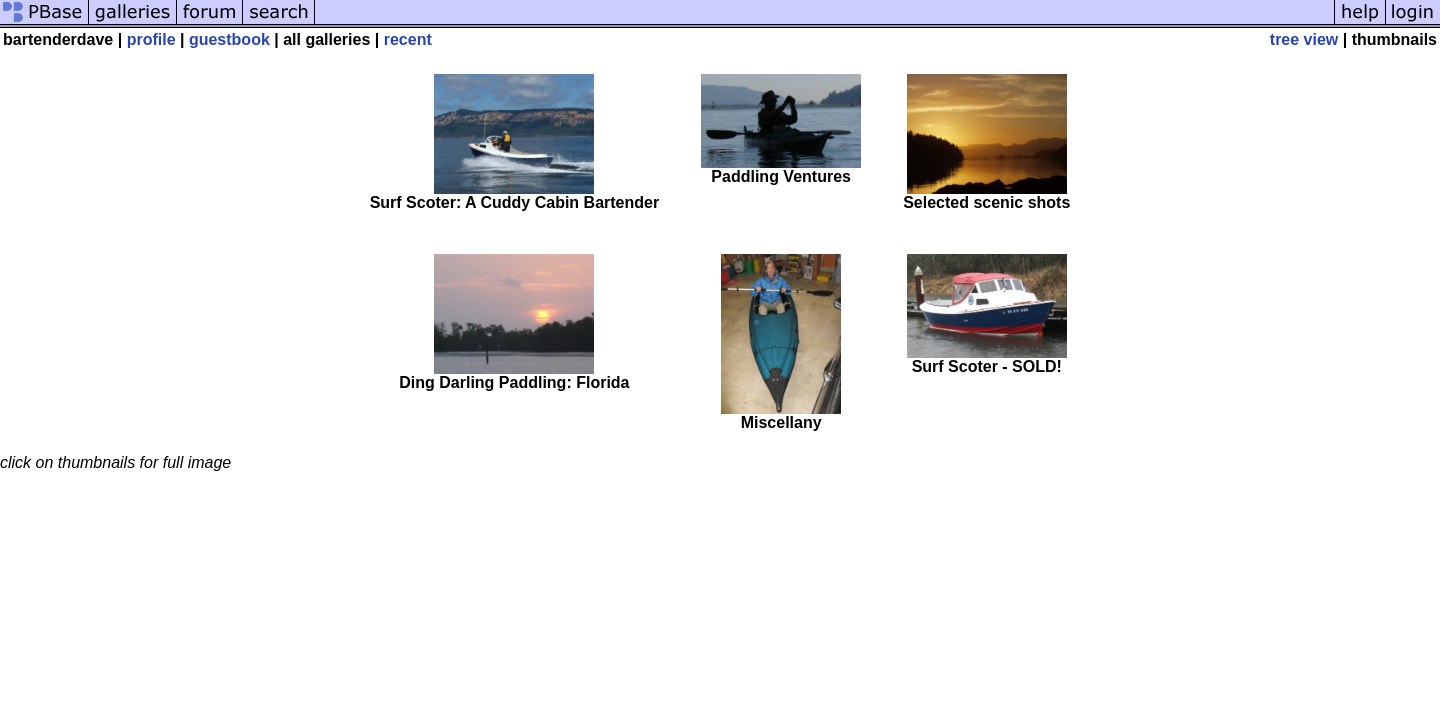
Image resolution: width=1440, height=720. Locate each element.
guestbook (229, 39)
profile (151, 39)
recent (408, 39)
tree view (1304, 39)
